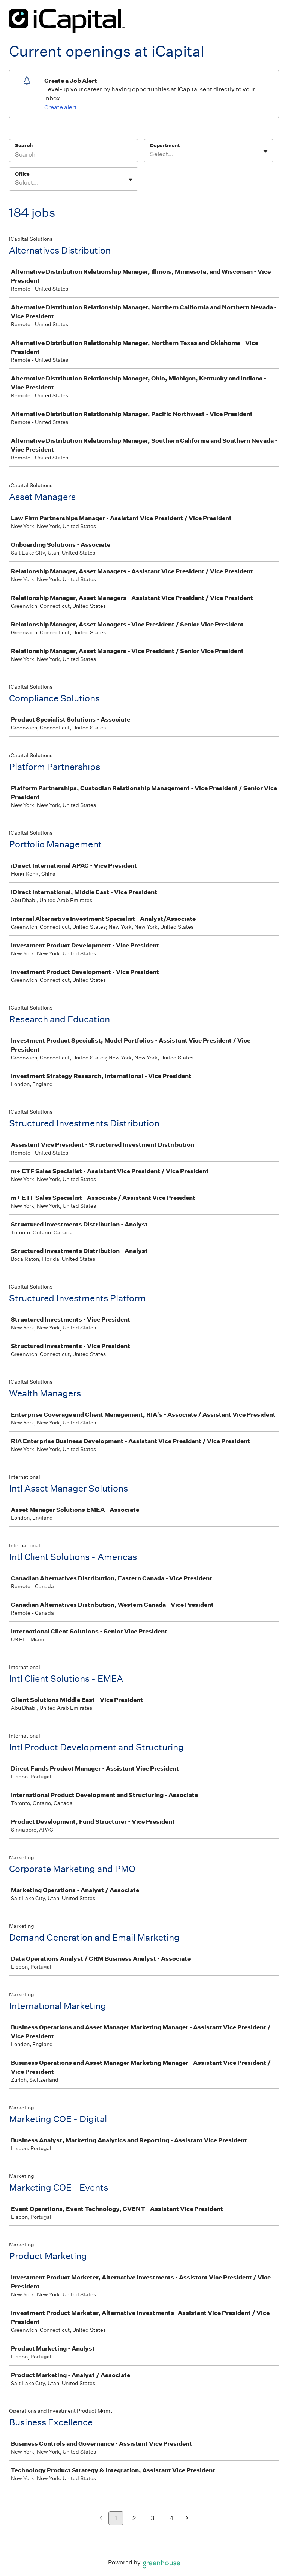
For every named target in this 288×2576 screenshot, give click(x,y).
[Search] (73, 155)
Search (24, 145)
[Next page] (187, 2518)
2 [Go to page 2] (134, 2518)
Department (165, 145)
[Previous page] (101, 2518)
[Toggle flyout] (265, 151)
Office (22, 174)
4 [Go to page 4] (172, 2518)
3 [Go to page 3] (152, 2518)
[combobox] (150, 154)
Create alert (60, 107)
